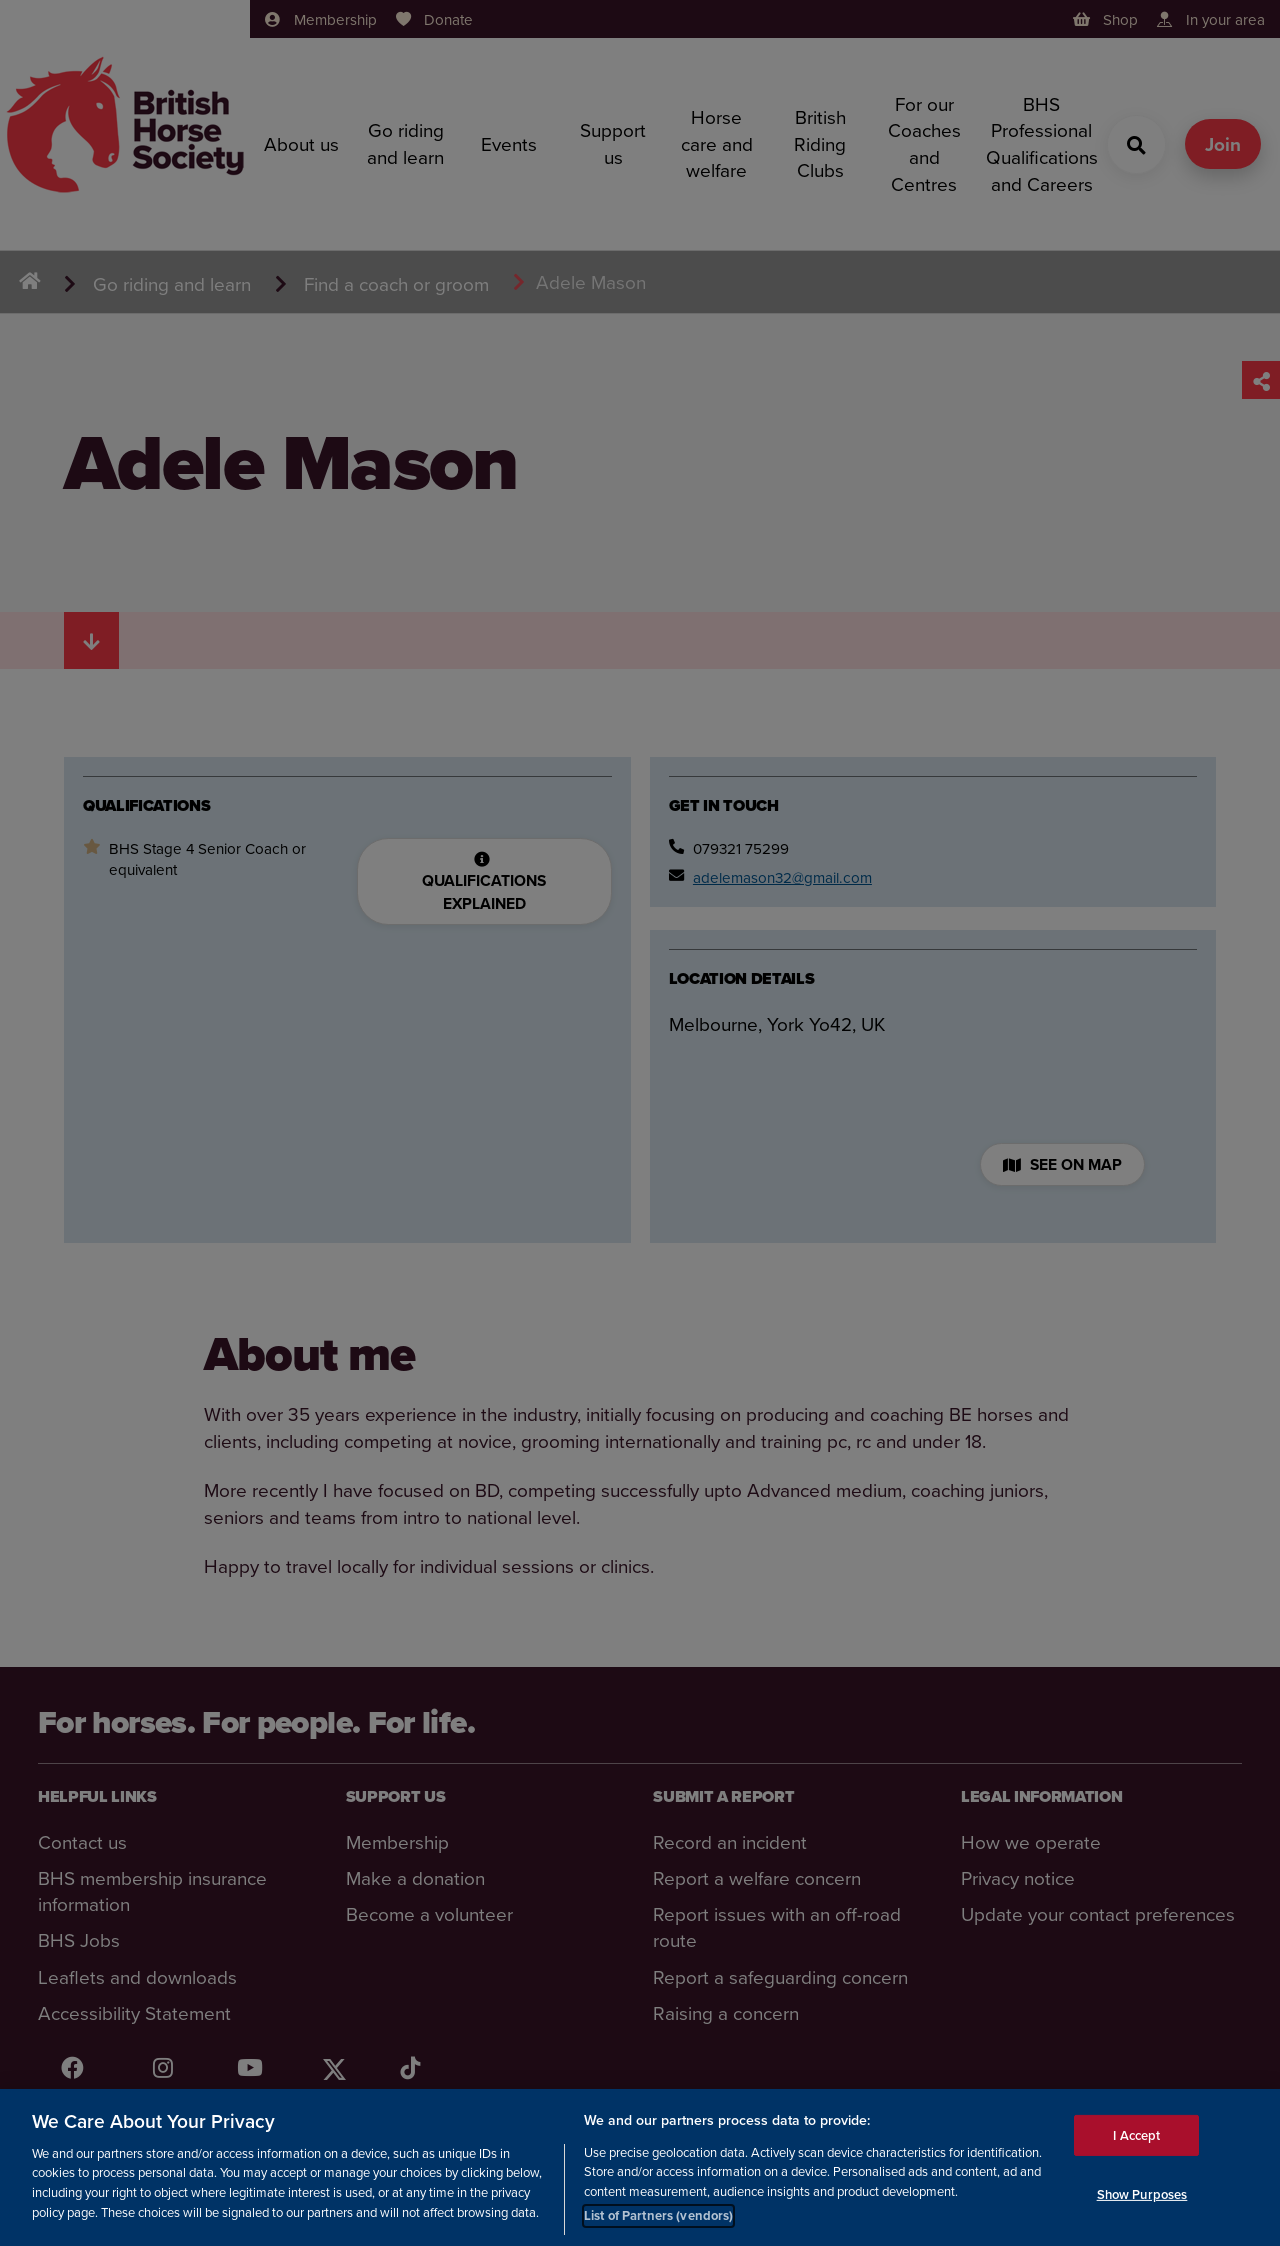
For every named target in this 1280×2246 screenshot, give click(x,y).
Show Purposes (1142, 2195)
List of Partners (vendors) (658, 2216)
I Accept (1136, 2135)
